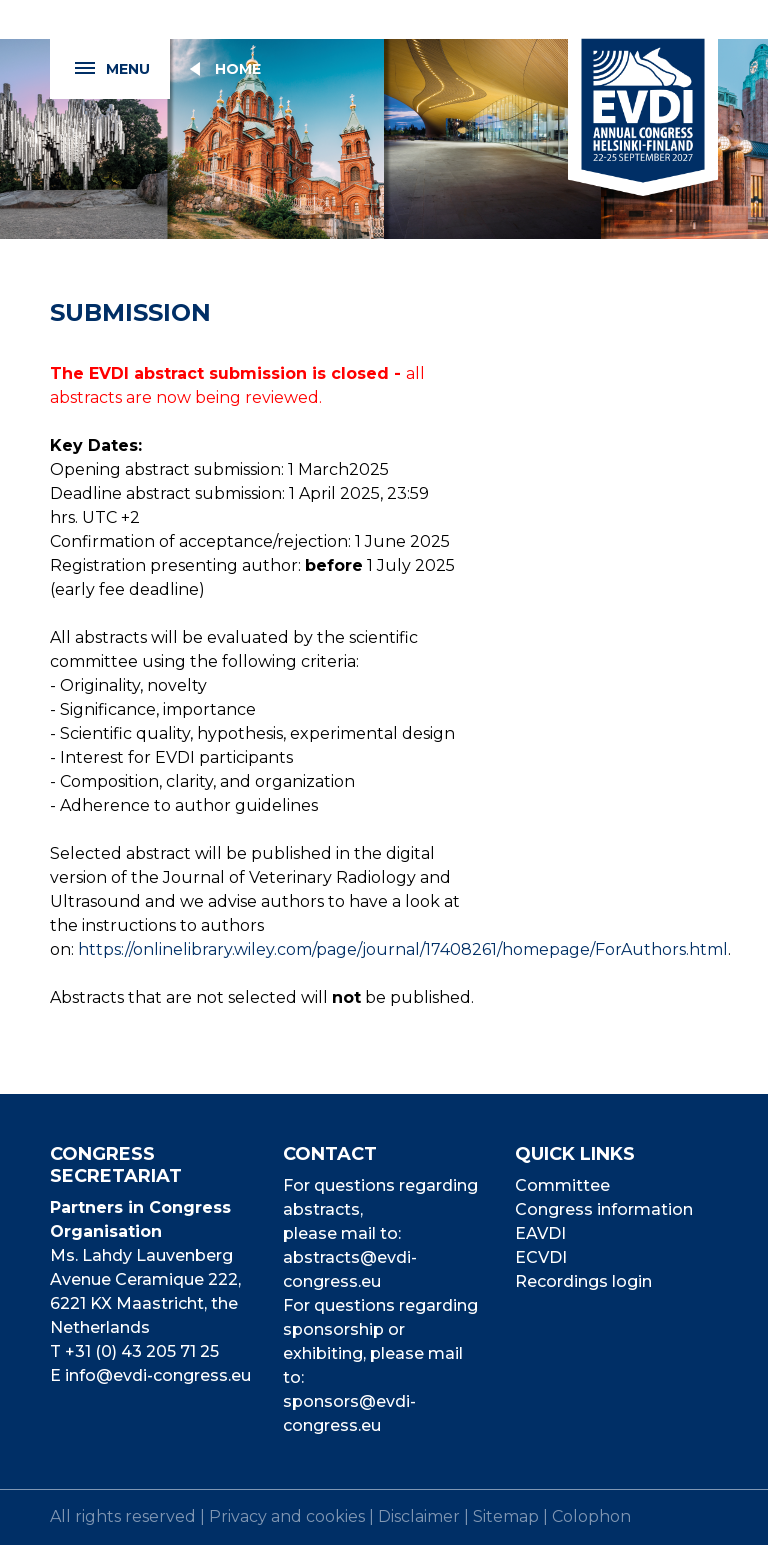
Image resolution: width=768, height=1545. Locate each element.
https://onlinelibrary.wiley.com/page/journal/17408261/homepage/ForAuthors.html (403, 949)
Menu (100, 69)
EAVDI (540, 1233)
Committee (562, 1185)
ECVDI (541, 1257)
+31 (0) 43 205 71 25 (142, 1351)
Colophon (591, 1516)
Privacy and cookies (287, 1516)
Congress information (604, 1209)
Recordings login (583, 1281)
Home (238, 69)
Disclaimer (419, 1516)
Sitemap (506, 1516)
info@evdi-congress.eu (158, 1375)
